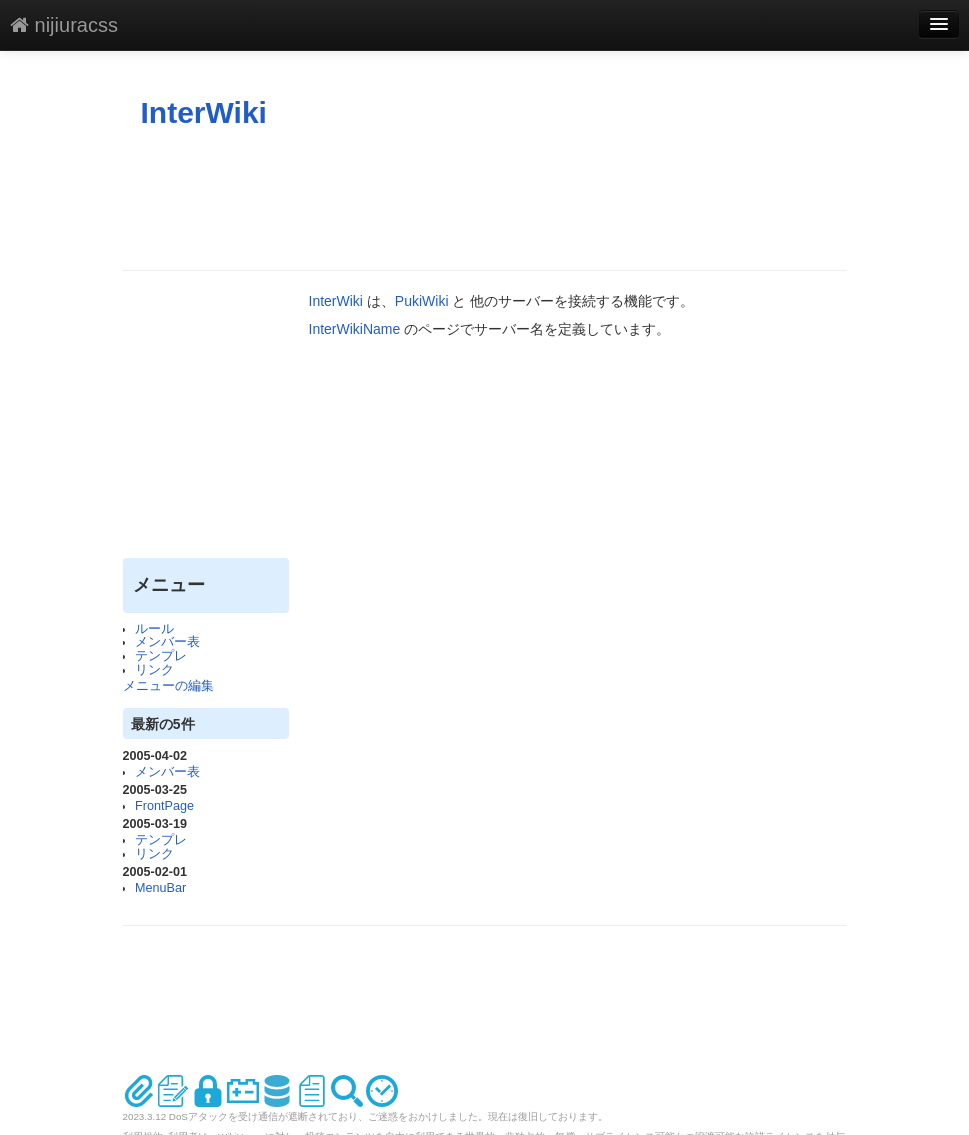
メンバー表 (167, 642)
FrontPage (164, 806)
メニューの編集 (168, 686)
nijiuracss (64, 25)
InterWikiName (355, 329)
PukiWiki (422, 301)
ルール (154, 629)
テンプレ (161, 656)
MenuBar (160, 888)
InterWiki (204, 112)
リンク (154, 670)
